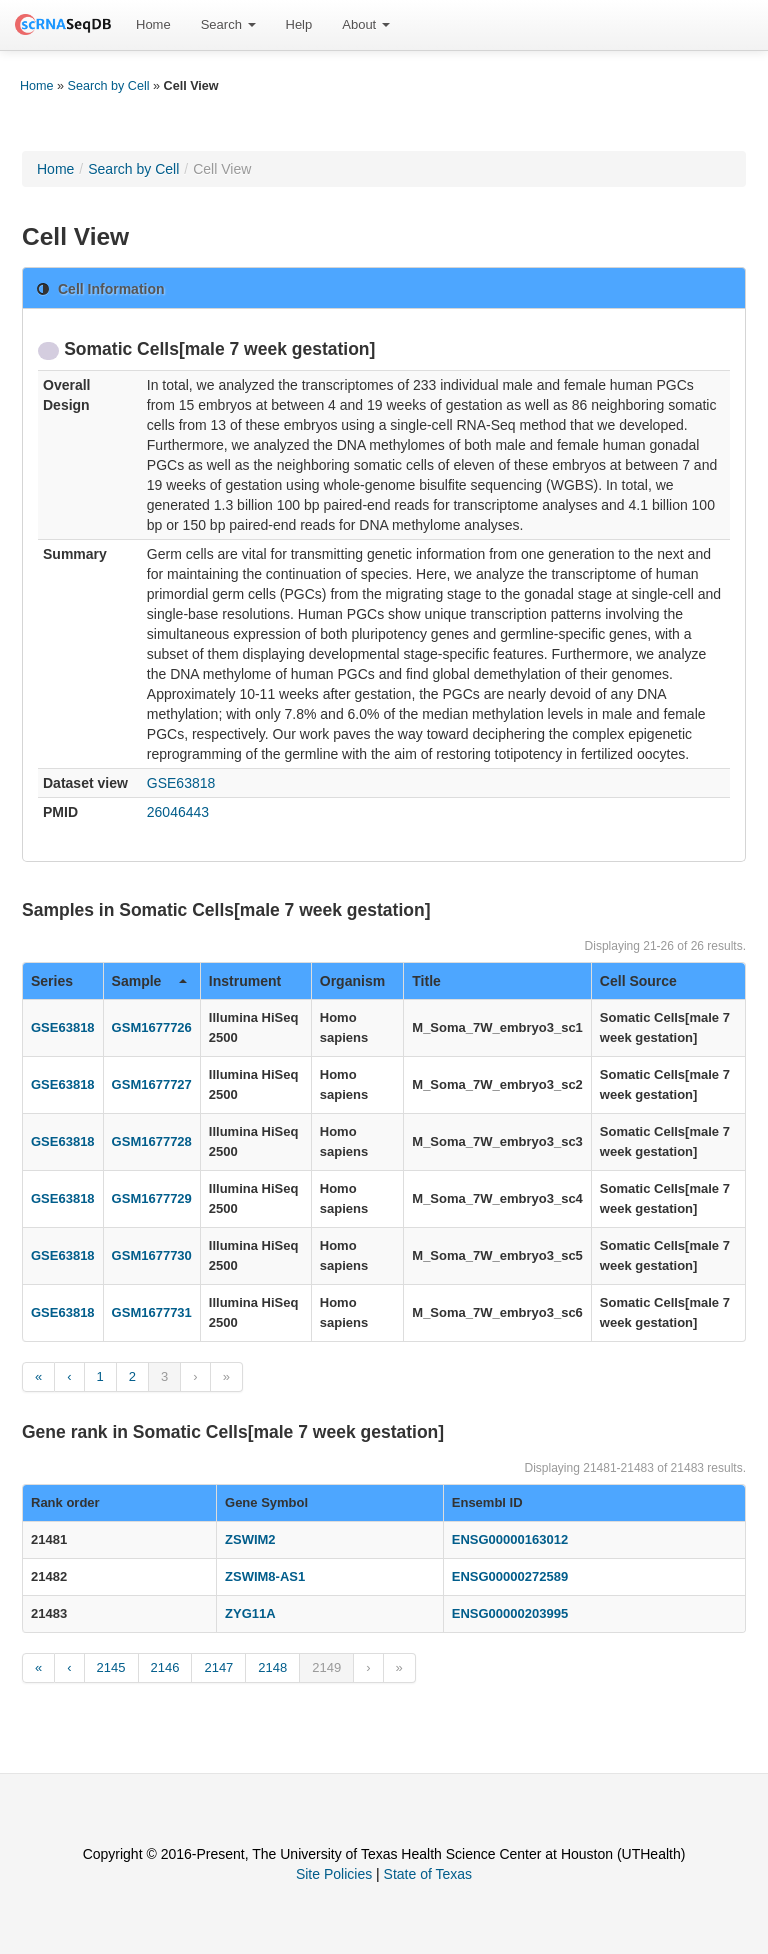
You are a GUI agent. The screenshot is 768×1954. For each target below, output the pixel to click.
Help (299, 24)
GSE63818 (181, 783)
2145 (111, 1667)
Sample (149, 981)
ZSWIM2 (250, 1539)
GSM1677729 (152, 1198)
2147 (218, 1667)
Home (153, 24)
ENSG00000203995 (510, 1613)
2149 (326, 1667)
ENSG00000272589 (510, 1576)
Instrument (245, 981)
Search (228, 24)
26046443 (178, 812)
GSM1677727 (152, 1084)
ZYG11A (250, 1613)
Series (52, 981)
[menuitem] (153, 25)
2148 (272, 1667)
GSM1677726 (152, 1027)
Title (426, 981)
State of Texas (428, 1874)
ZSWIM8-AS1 (265, 1576)
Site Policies (334, 1874)
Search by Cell (109, 86)
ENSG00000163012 (510, 1539)
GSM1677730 (152, 1255)
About (366, 24)
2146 (165, 1667)
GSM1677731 (152, 1312)
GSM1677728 (152, 1141)
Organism (352, 981)
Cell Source (638, 981)
